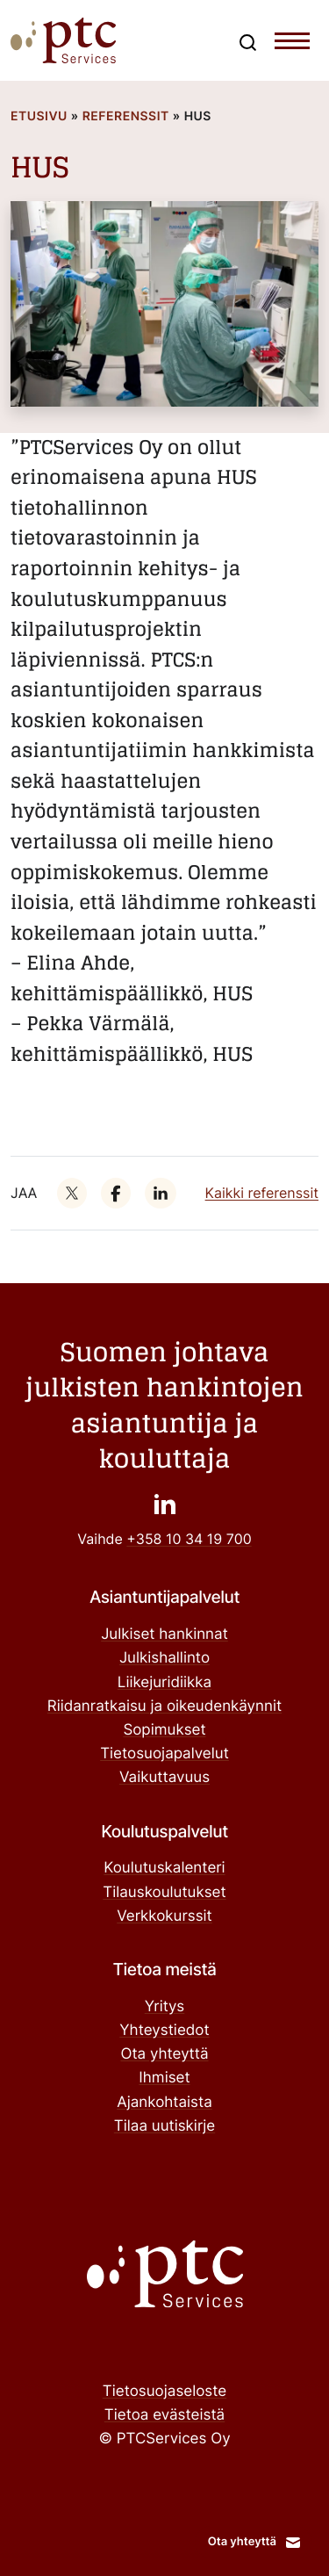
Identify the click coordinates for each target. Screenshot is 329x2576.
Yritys (165, 2007)
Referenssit (125, 116)
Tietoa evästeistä (164, 2415)
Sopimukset (164, 1730)
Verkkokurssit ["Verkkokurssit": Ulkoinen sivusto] (164, 1916)
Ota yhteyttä (164, 2054)
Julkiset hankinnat (164, 1634)
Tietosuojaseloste (164, 2391)
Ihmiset (164, 2078)
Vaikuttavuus (164, 1777)
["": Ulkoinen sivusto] (72, 1192)
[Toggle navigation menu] (292, 44)
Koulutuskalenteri (164, 1868)
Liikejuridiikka (164, 1683)
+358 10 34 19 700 (188, 1539)
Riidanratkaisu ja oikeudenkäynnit (164, 1706)
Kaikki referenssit (261, 1192)
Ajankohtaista (164, 2102)
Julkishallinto (164, 1658)
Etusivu (39, 116)
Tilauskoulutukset (164, 1892)
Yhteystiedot (164, 2030)
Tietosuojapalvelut (164, 1754)
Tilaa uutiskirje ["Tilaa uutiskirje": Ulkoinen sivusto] (164, 2126)
